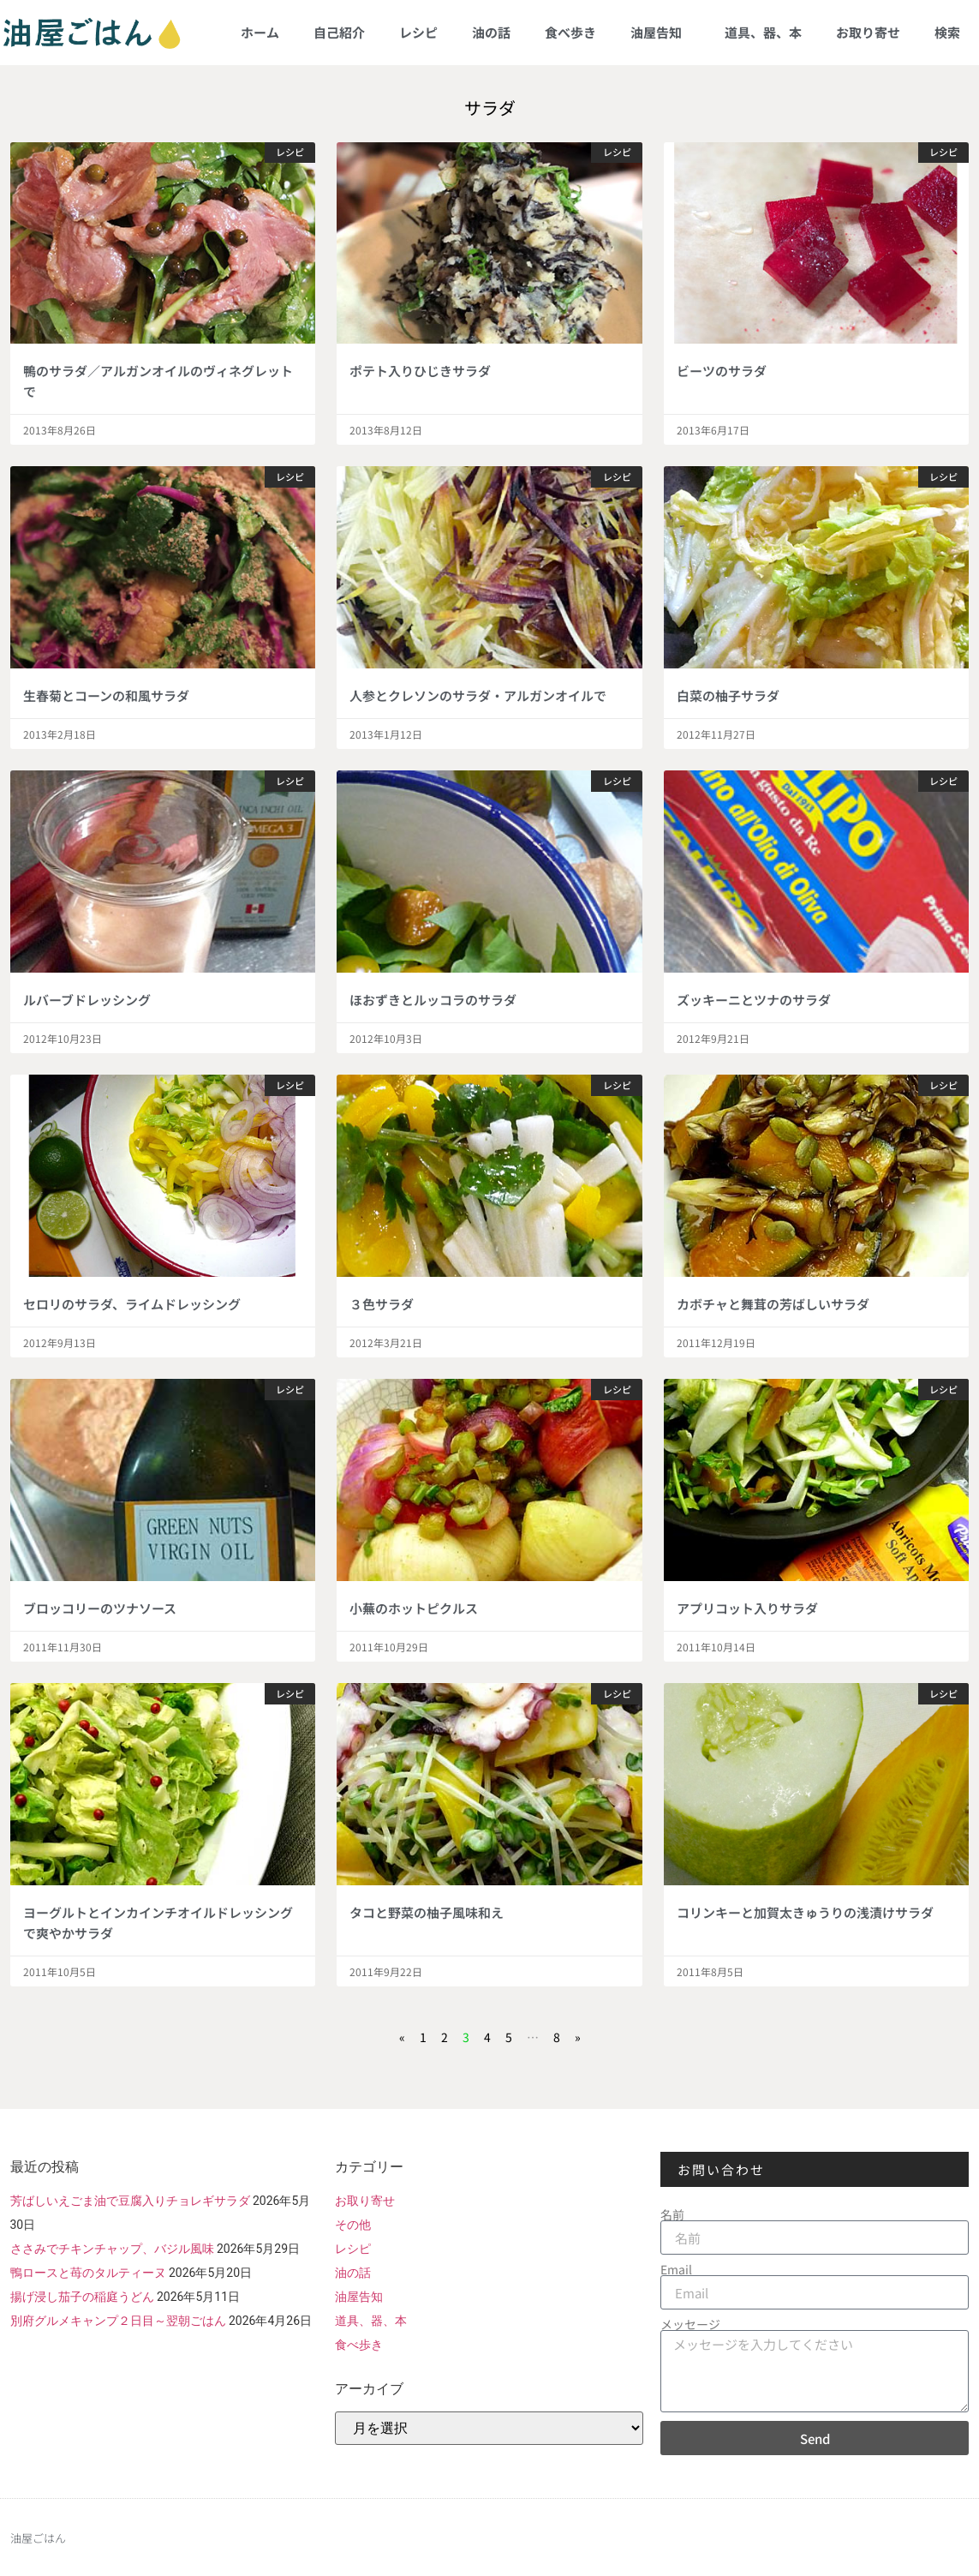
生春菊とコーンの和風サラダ (106, 695)
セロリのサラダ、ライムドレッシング (132, 1304)
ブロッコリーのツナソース (99, 1608)
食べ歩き (570, 32)
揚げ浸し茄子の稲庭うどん (82, 2296)
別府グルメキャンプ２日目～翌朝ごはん (118, 2320)
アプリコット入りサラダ (747, 1608)
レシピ (418, 32)
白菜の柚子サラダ (728, 695)
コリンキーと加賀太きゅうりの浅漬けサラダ (805, 1912)
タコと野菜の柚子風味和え (426, 1912)
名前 (672, 2214)
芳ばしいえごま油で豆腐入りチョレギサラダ (130, 2201)
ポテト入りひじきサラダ (420, 371)
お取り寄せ (868, 32)
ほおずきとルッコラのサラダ (432, 1000)
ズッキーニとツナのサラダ (754, 1000)
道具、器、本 (763, 32)
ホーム (260, 32)
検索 (947, 32)
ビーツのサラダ (722, 371)
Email (676, 2269)
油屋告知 (660, 32)
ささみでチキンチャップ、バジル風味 (112, 2248)
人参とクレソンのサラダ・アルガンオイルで (477, 695)
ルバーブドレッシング (87, 1000)
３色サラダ (381, 1304)
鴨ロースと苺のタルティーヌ (88, 2272)
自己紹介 (339, 32)
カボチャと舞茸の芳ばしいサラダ (773, 1304)
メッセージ (690, 2324)
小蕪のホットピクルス (413, 1608)
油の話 (491, 32)
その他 (353, 2225)
